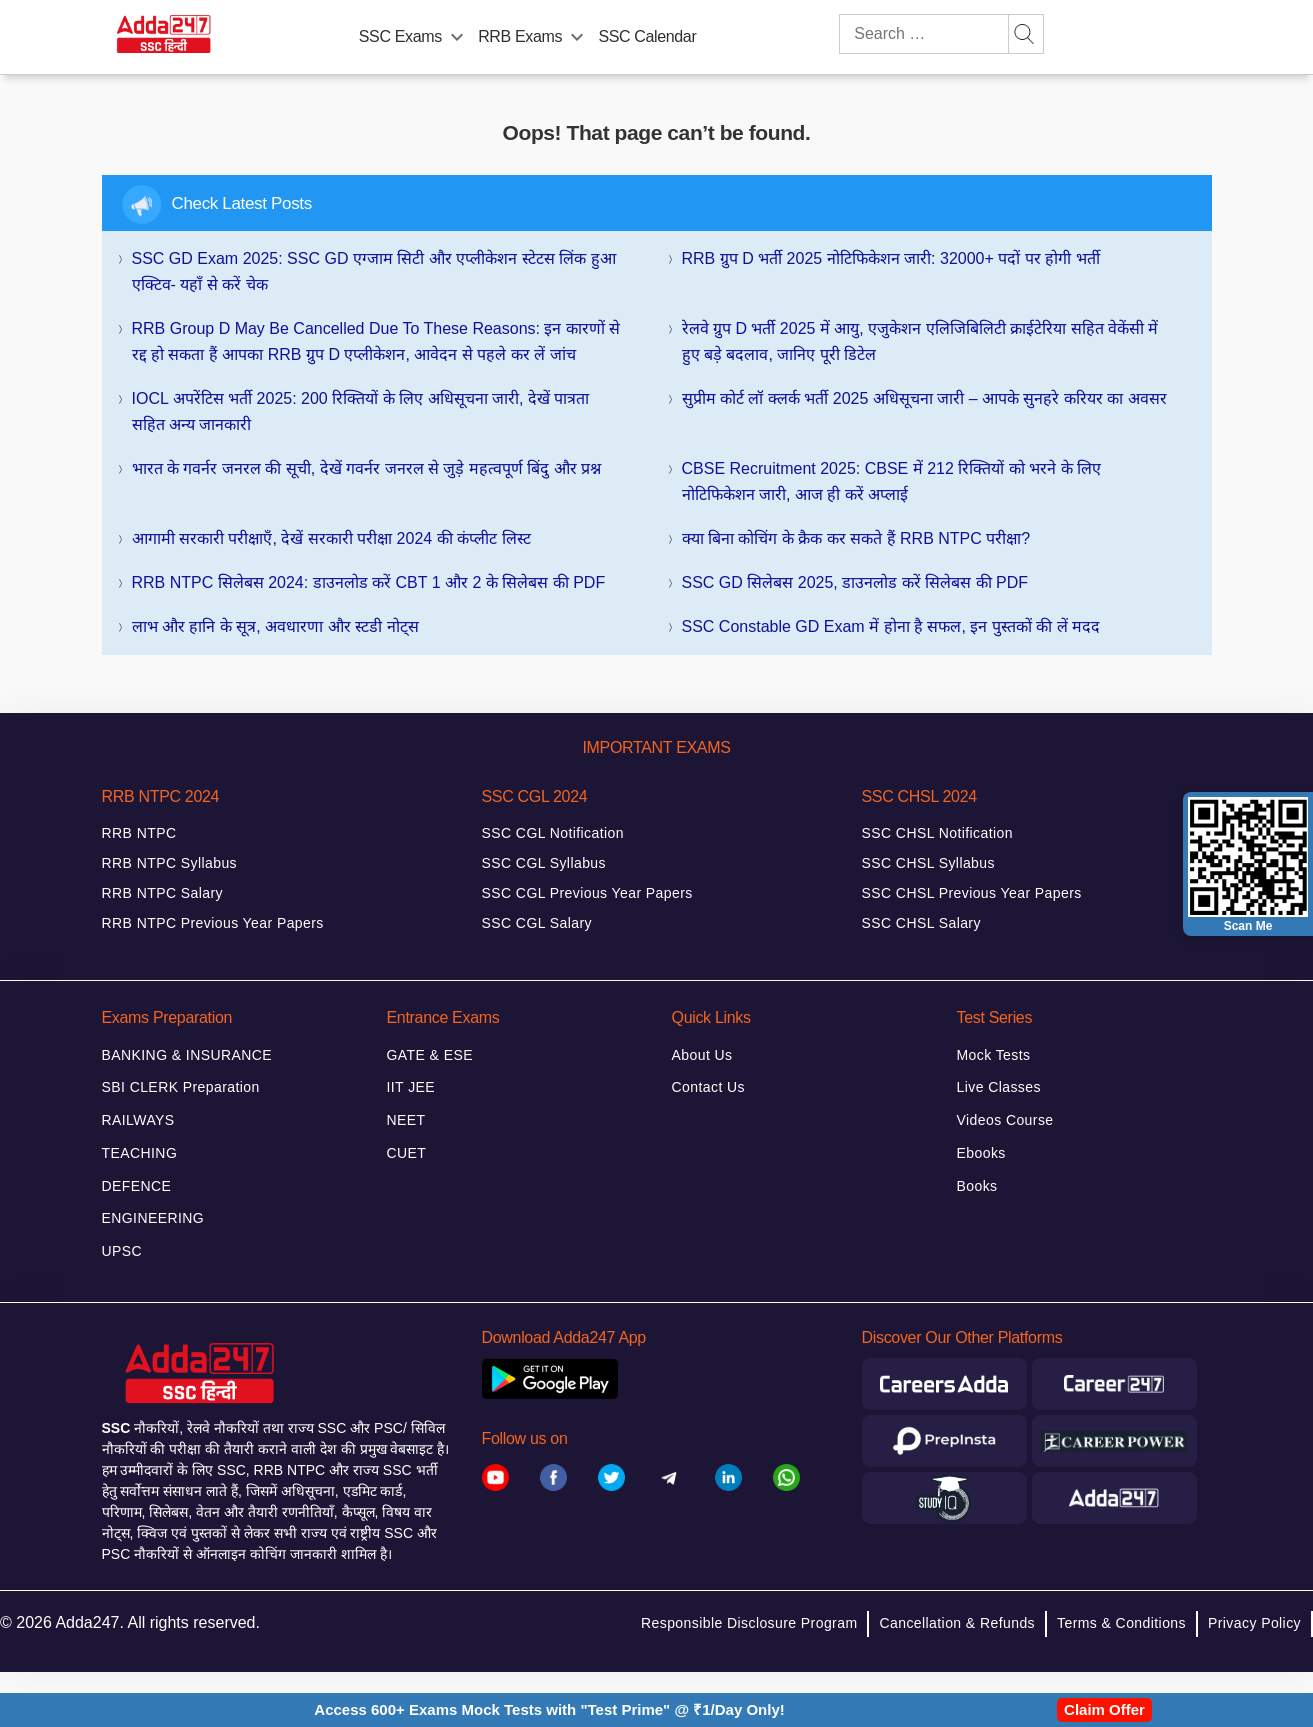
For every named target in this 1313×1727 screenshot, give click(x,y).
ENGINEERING (153, 1218)
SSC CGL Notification (553, 833)
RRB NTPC (139, 833)
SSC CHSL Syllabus (928, 863)
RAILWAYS (138, 1120)
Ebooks (981, 1153)
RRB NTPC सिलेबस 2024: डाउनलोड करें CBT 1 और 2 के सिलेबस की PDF (369, 582)
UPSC (122, 1251)
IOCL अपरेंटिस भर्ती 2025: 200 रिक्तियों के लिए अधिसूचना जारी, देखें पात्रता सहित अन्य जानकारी (361, 411)
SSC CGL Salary (537, 923)
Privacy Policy (1254, 1623)
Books (977, 1186)
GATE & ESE (430, 1055)
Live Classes (999, 1087)
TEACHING (140, 1153)
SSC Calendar (647, 36)
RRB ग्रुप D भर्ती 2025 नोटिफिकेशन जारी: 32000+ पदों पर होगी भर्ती (891, 258)
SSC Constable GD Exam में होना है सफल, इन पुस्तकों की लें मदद (891, 626)
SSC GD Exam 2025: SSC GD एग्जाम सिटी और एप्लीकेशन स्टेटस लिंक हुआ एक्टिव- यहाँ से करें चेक (374, 271)
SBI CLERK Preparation (181, 1087)
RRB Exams (520, 36)
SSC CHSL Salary (921, 923)
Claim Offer (1104, 1709)
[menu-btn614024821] (577, 33)
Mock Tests (994, 1055)
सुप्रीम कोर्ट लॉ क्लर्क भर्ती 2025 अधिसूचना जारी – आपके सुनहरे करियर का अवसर (924, 398)
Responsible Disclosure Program (749, 1623)
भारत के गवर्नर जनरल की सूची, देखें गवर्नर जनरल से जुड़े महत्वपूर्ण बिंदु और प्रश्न (367, 468)
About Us (702, 1055)
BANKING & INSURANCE (187, 1055)
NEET (406, 1120)
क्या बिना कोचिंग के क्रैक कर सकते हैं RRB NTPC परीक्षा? (856, 538)
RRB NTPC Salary (162, 893)
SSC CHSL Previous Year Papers (972, 893)
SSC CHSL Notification (937, 833)
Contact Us (708, 1087)
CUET (407, 1153)
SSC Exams (400, 36)
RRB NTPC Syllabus (170, 863)
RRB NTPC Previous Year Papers (213, 923)
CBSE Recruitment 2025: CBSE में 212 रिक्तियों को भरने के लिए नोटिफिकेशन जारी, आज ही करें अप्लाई (892, 481)
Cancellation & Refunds (957, 1623)
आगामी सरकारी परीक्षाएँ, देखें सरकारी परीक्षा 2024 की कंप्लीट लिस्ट (331, 538)
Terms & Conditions (1121, 1623)
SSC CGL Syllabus (544, 863)
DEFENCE (137, 1186)
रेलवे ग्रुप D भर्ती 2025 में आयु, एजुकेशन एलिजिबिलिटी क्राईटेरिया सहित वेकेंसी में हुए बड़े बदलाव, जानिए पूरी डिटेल (920, 341)
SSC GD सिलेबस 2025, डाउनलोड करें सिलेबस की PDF (855, 582)
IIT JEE (411, 1087)
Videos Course (1005, 1120)
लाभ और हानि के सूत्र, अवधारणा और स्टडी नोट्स (275, 626)
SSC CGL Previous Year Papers (587, 893)
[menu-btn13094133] (457, 33)
